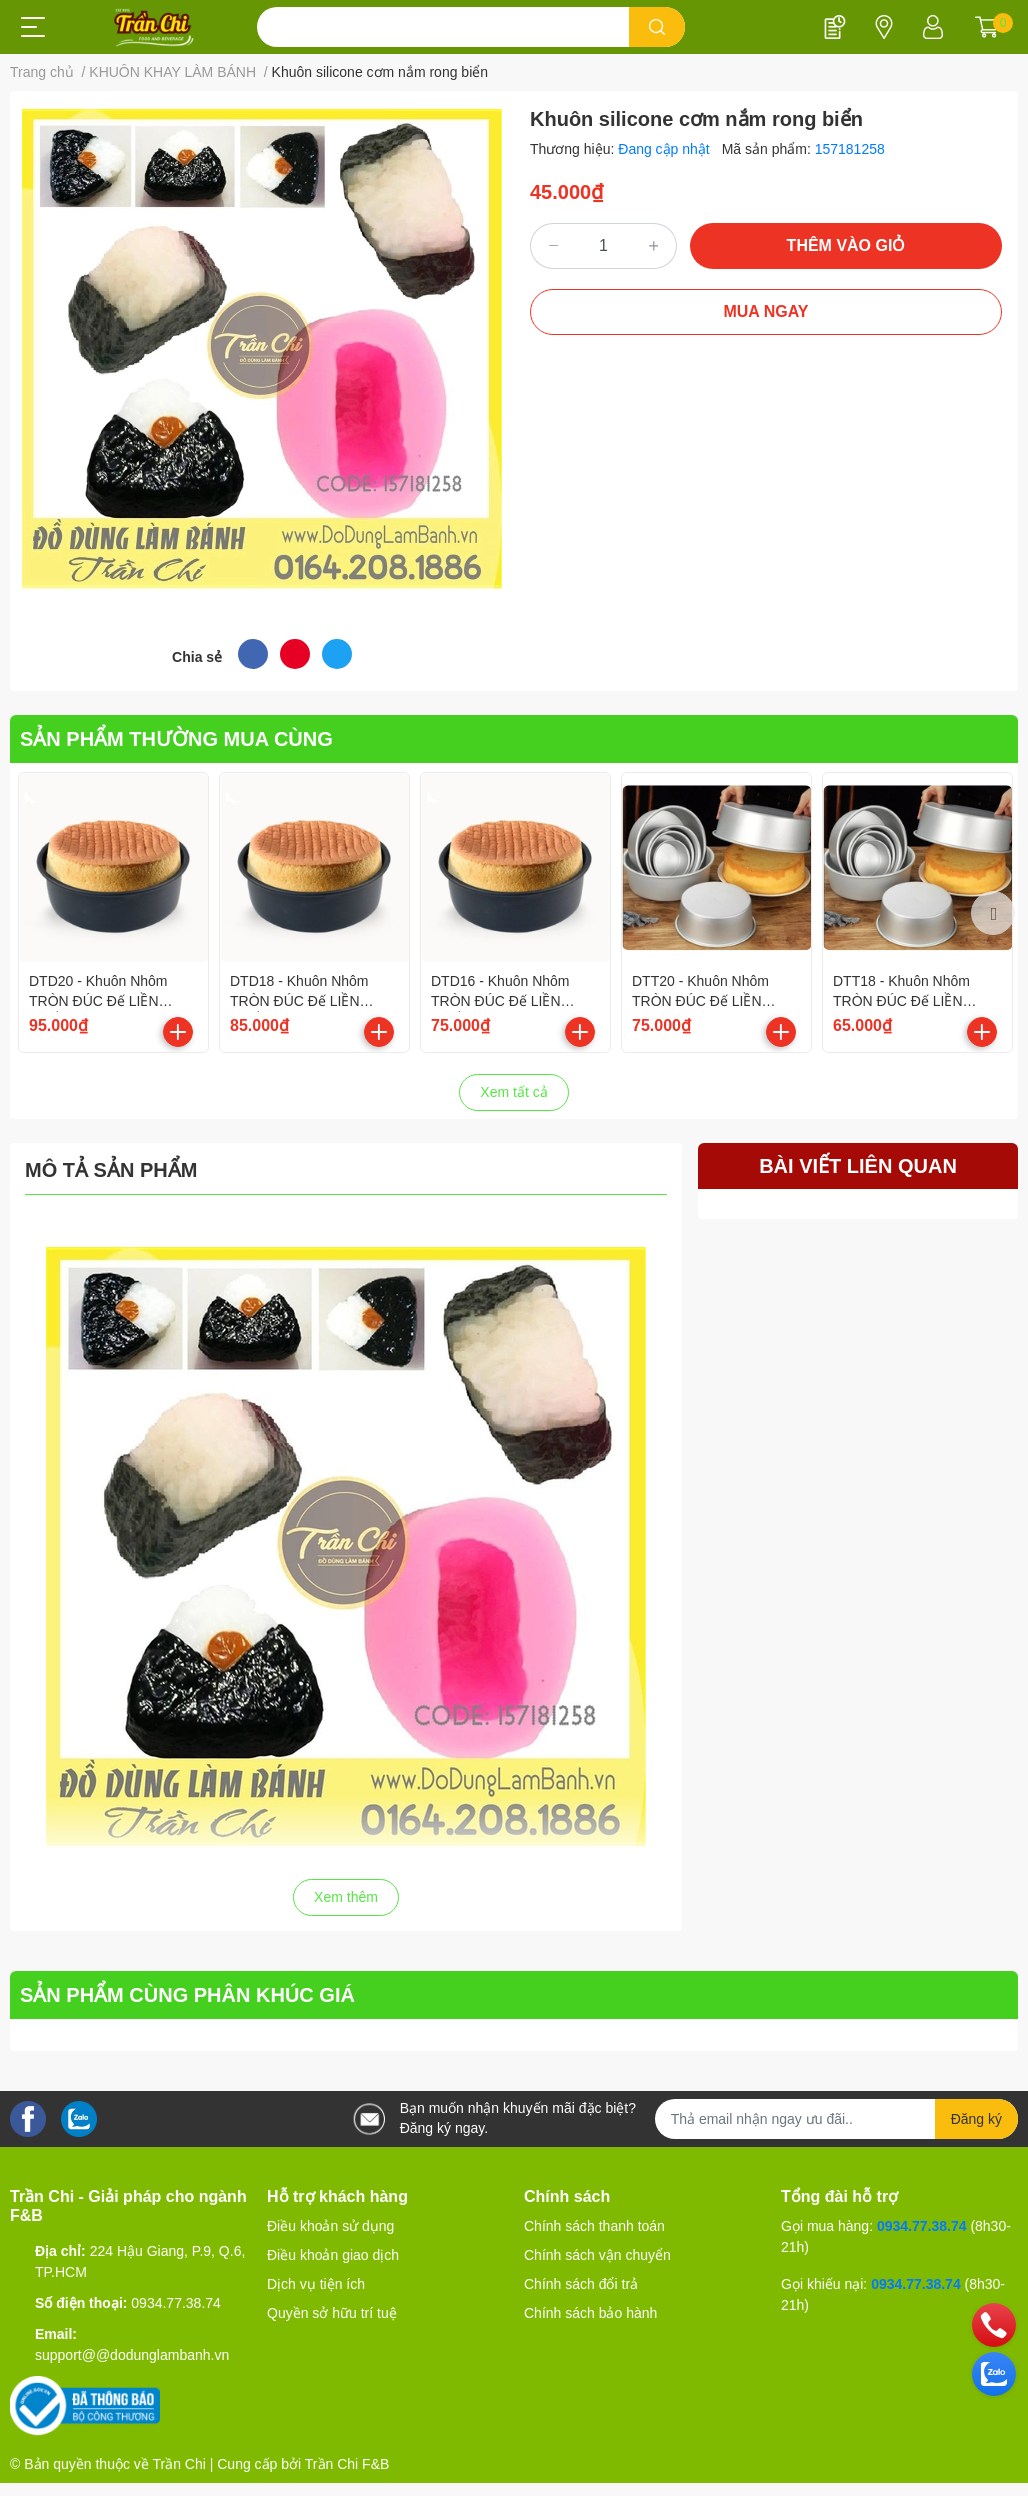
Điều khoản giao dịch (333, 2255)
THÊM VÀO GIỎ (846, 245)
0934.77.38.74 (176, 2303)
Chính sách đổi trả (581, 2284)
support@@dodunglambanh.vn (132, 2355)
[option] (113, 912)
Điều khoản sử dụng (330, 2226)
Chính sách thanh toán (594, 2226)
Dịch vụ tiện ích (316, 2284)
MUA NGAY (765, 311)
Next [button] (993, 913)
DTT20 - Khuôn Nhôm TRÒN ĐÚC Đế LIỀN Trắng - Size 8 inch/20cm (709, 1000)
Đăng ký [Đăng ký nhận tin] (976, 2119)
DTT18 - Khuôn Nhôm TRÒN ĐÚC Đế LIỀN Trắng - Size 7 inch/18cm (910, 1000)
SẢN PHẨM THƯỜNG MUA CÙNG (176, 739)
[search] (657, 27)
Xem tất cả (513, 1092)
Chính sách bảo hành (590, 2313)
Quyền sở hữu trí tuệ (332, 2313)
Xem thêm (346, 1897)
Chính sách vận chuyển (597, 2255)
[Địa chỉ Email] (836, 2119)
